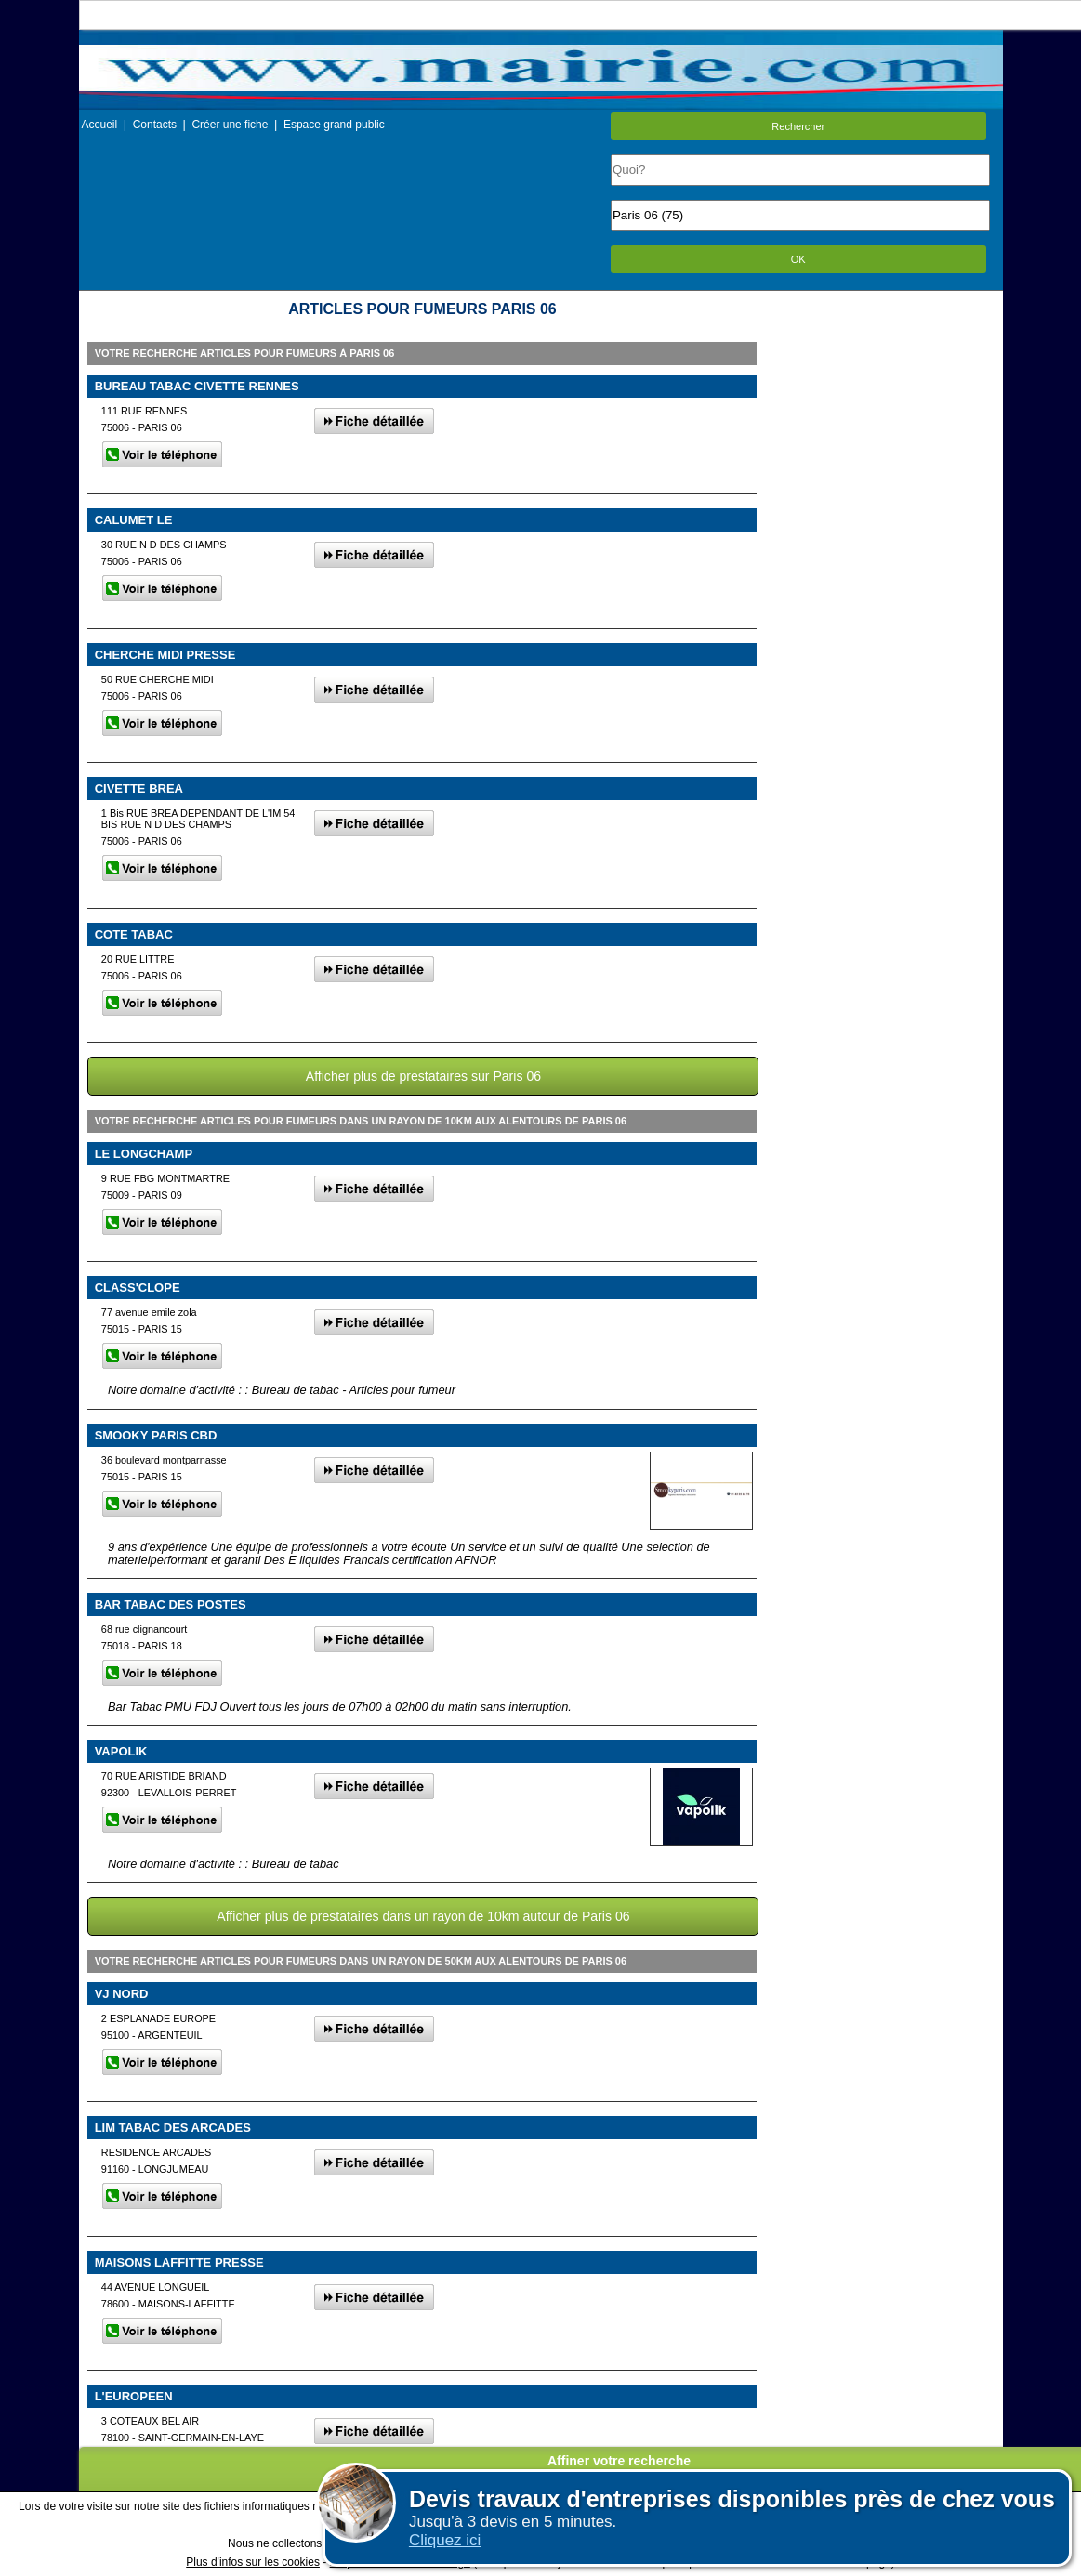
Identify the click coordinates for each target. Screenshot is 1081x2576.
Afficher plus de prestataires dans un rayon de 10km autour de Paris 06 (423, 1916)
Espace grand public (334, 124)
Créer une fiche (229, 124)
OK (798, 259)
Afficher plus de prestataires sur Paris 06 (423, 1076)
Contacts (155, 124)
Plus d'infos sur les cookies (253, 2562)
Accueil (100, 124)
